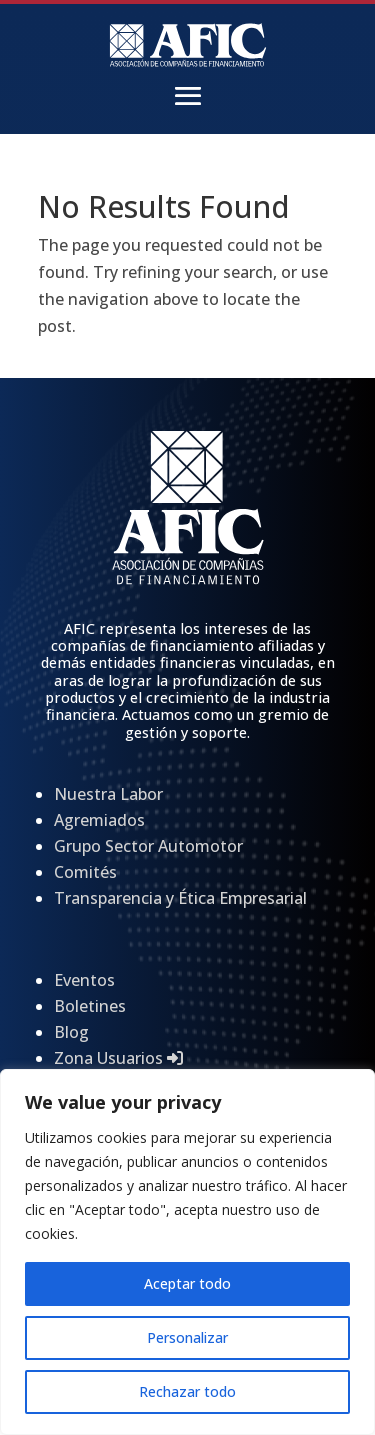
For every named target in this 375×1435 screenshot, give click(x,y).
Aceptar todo (187, 1283)
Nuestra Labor (108, 794)
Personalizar (187, 1337)
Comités (85, 872)
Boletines (90, 1006)
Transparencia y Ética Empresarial (180, 898)
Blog (71, 1032)
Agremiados (99, 820)
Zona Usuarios (118, 1058)
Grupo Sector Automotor (148, 846)
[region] (187, 1252)
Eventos (84, 980)
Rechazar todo (187, 1391)
